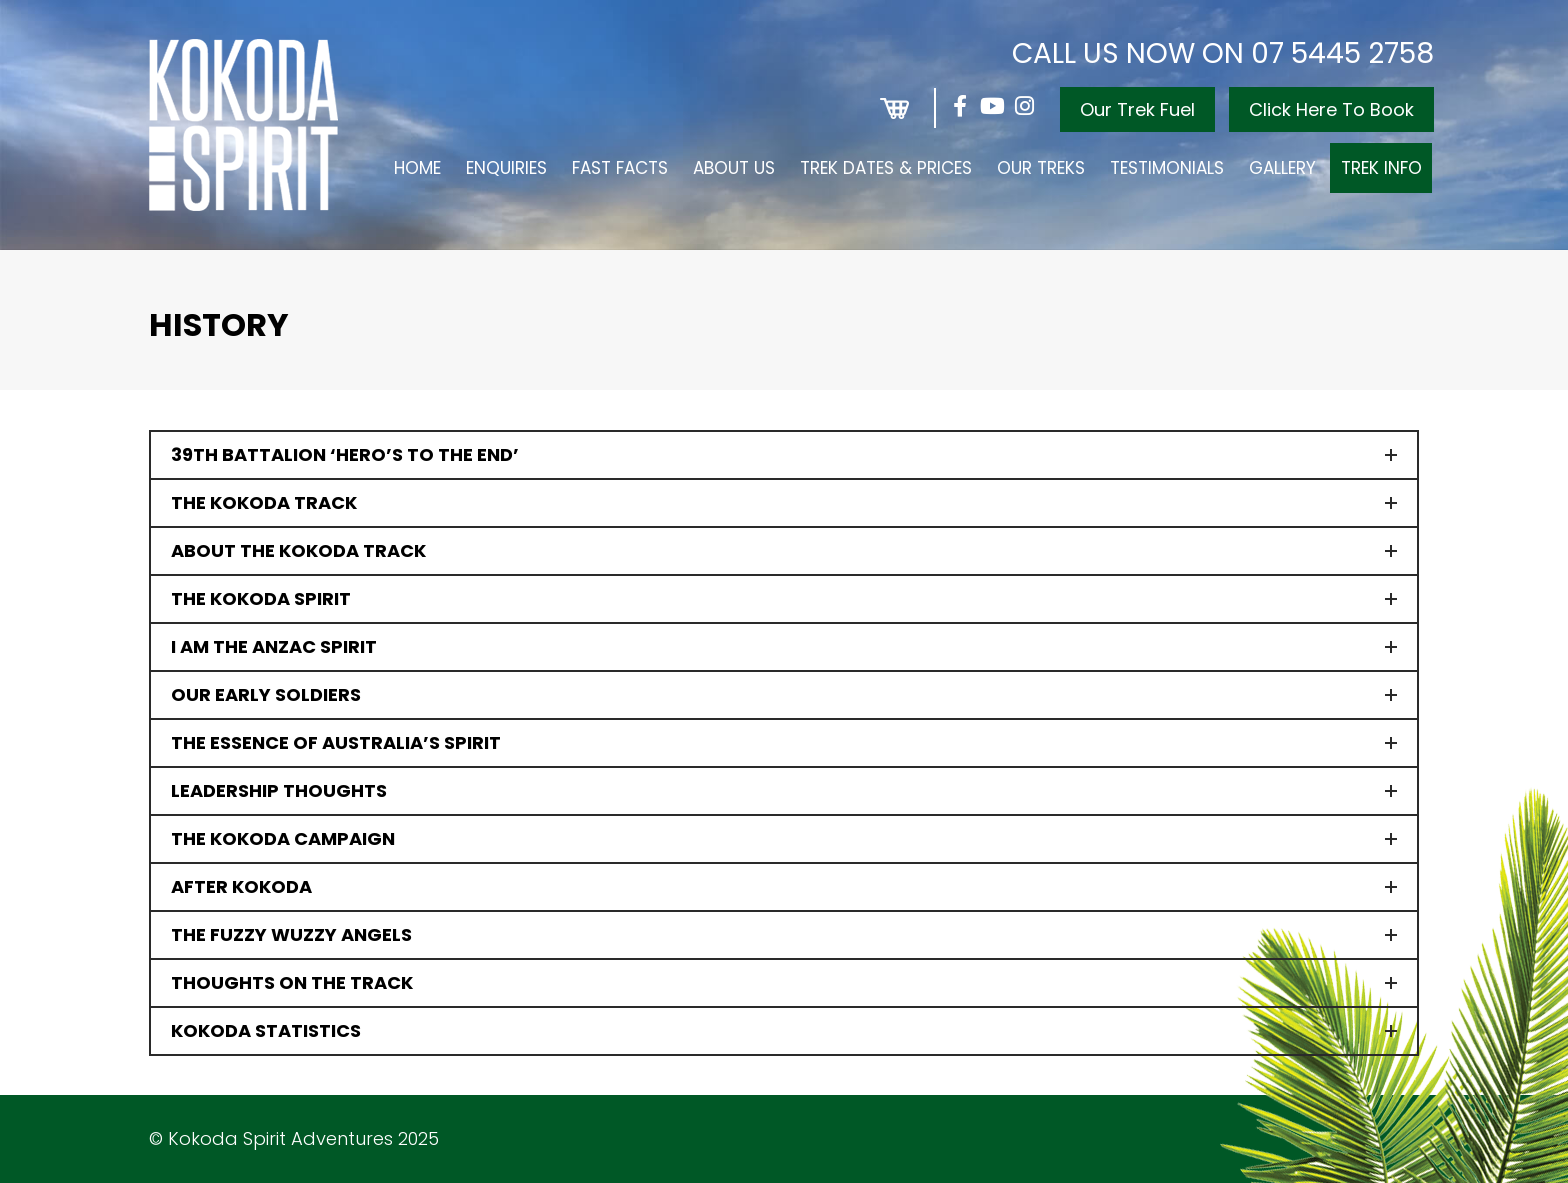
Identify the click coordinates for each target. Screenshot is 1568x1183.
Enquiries (506, 168)
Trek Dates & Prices (886, 168)
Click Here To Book (1331, 109)
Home (417, 168)
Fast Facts (620, 168)
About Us (734, 168)
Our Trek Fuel (1137, 109)
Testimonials (1167, 168)
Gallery (1282, 168)
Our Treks (1041, 168)
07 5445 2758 (1342, 53)
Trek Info (1381, 168)
